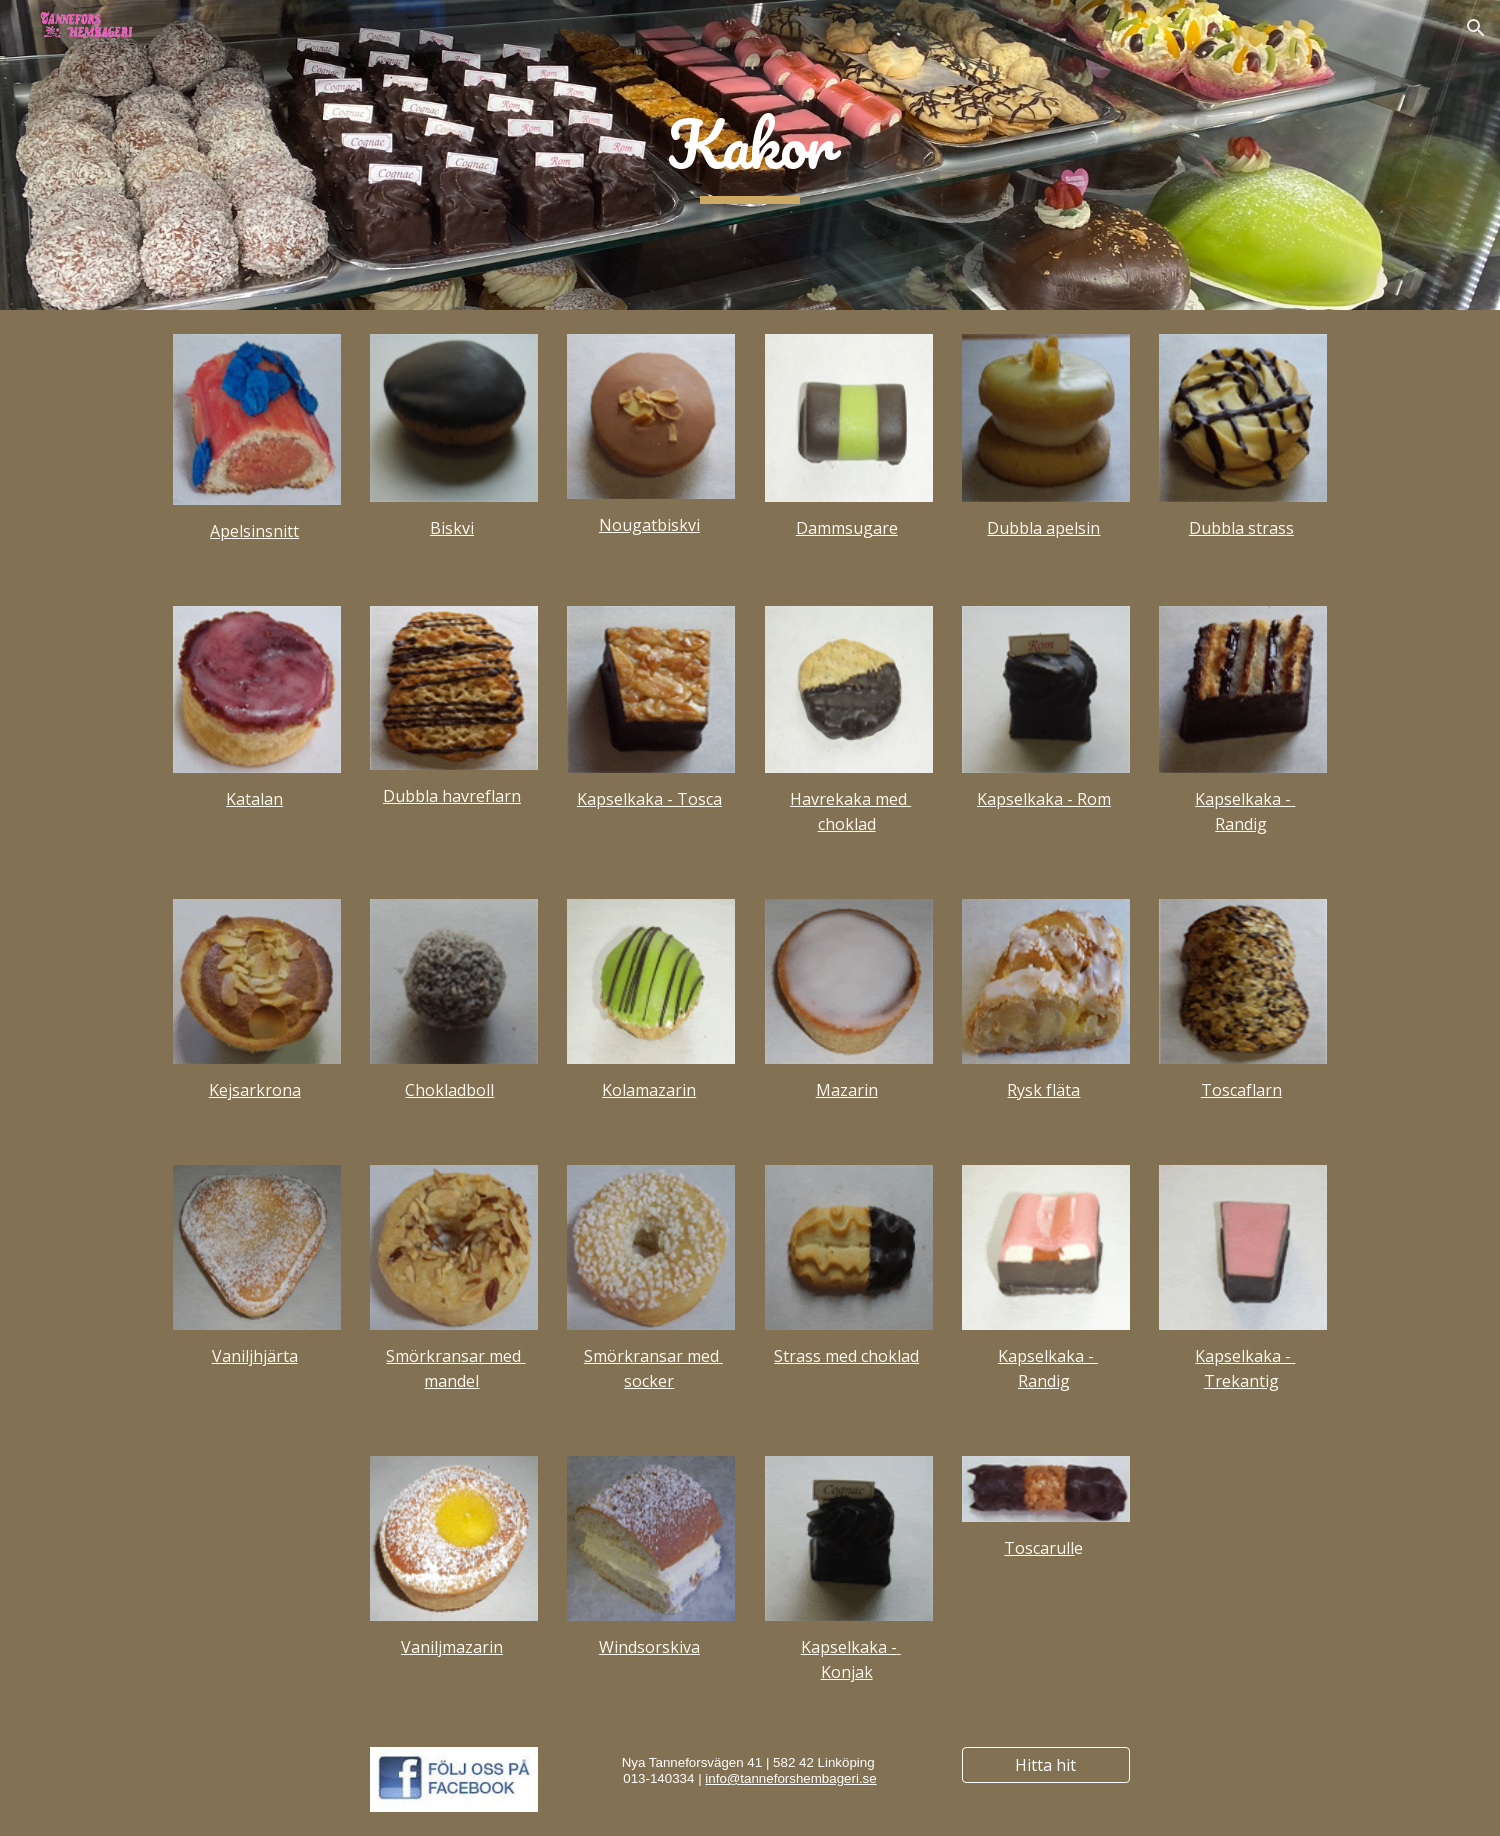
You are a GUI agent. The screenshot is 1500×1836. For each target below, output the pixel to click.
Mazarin (847, 1090)
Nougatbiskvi (649, 525)
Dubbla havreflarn (452, 796)
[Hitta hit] (1046, 1765)
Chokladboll (449, 1090)
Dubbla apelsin (1043, 528)
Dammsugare (847, 528)
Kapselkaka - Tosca (649, 799)
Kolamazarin (649, 1090)
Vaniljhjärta (255, 1356)
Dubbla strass (1241, 528)
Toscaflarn (1241, 1090)
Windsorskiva (649, 1647)
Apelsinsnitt (254, 531)
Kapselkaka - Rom (1044, 799)
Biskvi (452, 528)
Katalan (254, 799)
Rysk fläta (1043, 1090)
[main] (750, 155)
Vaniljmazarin (452, 1647)
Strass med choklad (846, 1356)
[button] (1476, 28)
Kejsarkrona (255, 1090)
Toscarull (1039, 1548)
